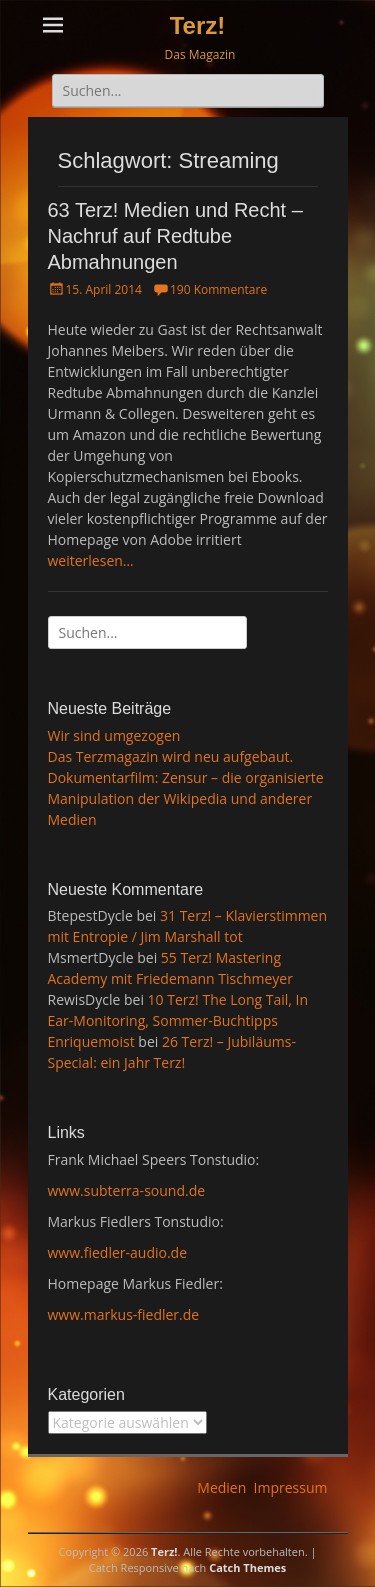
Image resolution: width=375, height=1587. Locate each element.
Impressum (291, 1487)
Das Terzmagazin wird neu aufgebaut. (171, 756)
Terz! (198, 25)
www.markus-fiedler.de (124, 1314)
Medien (221, 1487)
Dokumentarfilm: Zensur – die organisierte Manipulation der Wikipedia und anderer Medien (186, 798)
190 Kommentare (218, 289)
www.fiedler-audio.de (118, 1252)
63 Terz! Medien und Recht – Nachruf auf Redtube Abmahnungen (175, 236)
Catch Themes (247, 1567)
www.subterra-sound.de (127, 1190)
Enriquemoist (91, 1041)
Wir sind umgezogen (114, 735)
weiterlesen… (91, 560)
